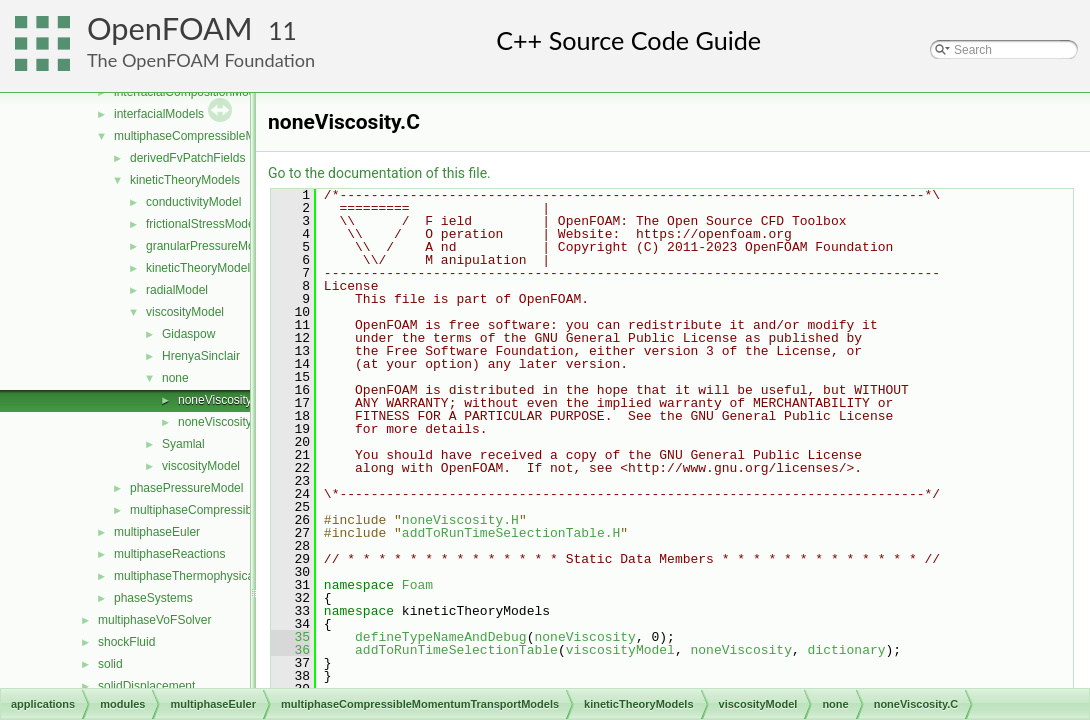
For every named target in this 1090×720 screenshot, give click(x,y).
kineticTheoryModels (185, 180)
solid (110, 664)
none (175, 378)
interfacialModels (159, 114)
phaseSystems (153, 598)
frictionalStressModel (201, 224)
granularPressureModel (208, 246)
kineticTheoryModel (198, 268)
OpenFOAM (170, 28)
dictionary (846, 650)
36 (290, 650)
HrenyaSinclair (201, 356)
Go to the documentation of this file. (379, 173)
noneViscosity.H (220, 422)
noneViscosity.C (220, 400)
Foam (417, 585)
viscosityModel (185, 312)
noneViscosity (584, 637)
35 (290, 637)
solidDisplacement (146, 686)
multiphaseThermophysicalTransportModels (230, 576)
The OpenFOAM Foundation (201, 60)
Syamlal (183, 444)
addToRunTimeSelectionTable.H (511, 533)
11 (282, 30)
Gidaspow (188, 334)
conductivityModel (193, 202)
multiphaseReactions (169, 554)
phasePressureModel (186, 488)
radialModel (177, 290)
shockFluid (126, 642)
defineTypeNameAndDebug (441, 637)
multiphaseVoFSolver (154, 620)
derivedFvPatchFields (187, 158)
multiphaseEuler (157, 532)
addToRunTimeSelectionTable (456, 650)
